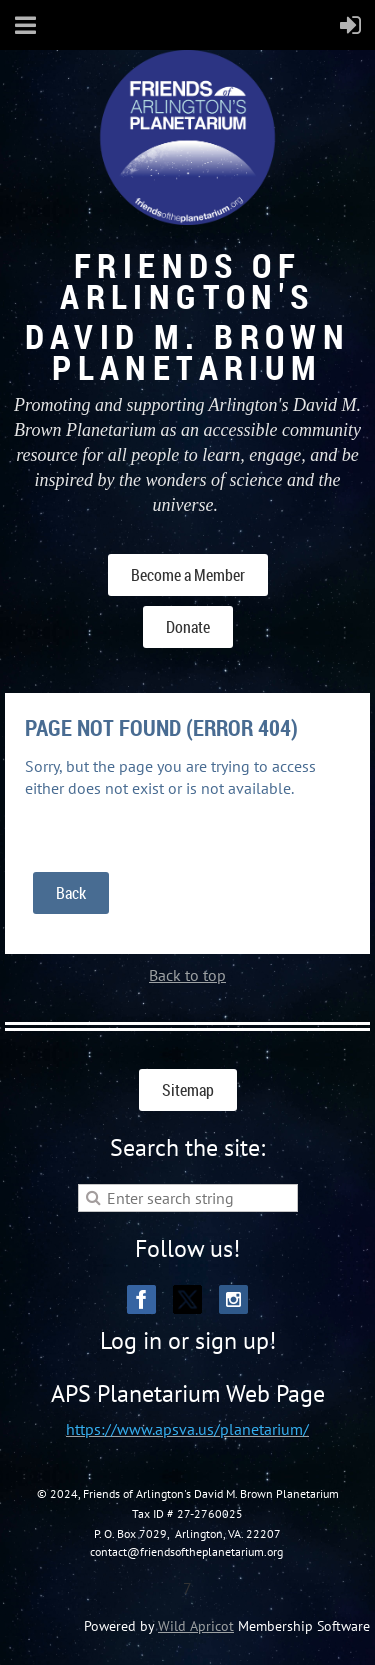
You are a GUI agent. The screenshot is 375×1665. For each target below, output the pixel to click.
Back (71, 893)
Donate (188, 627)
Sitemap (188, 1090)
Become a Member (188, 575)
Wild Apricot (196, 1626)
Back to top (187, 975)
